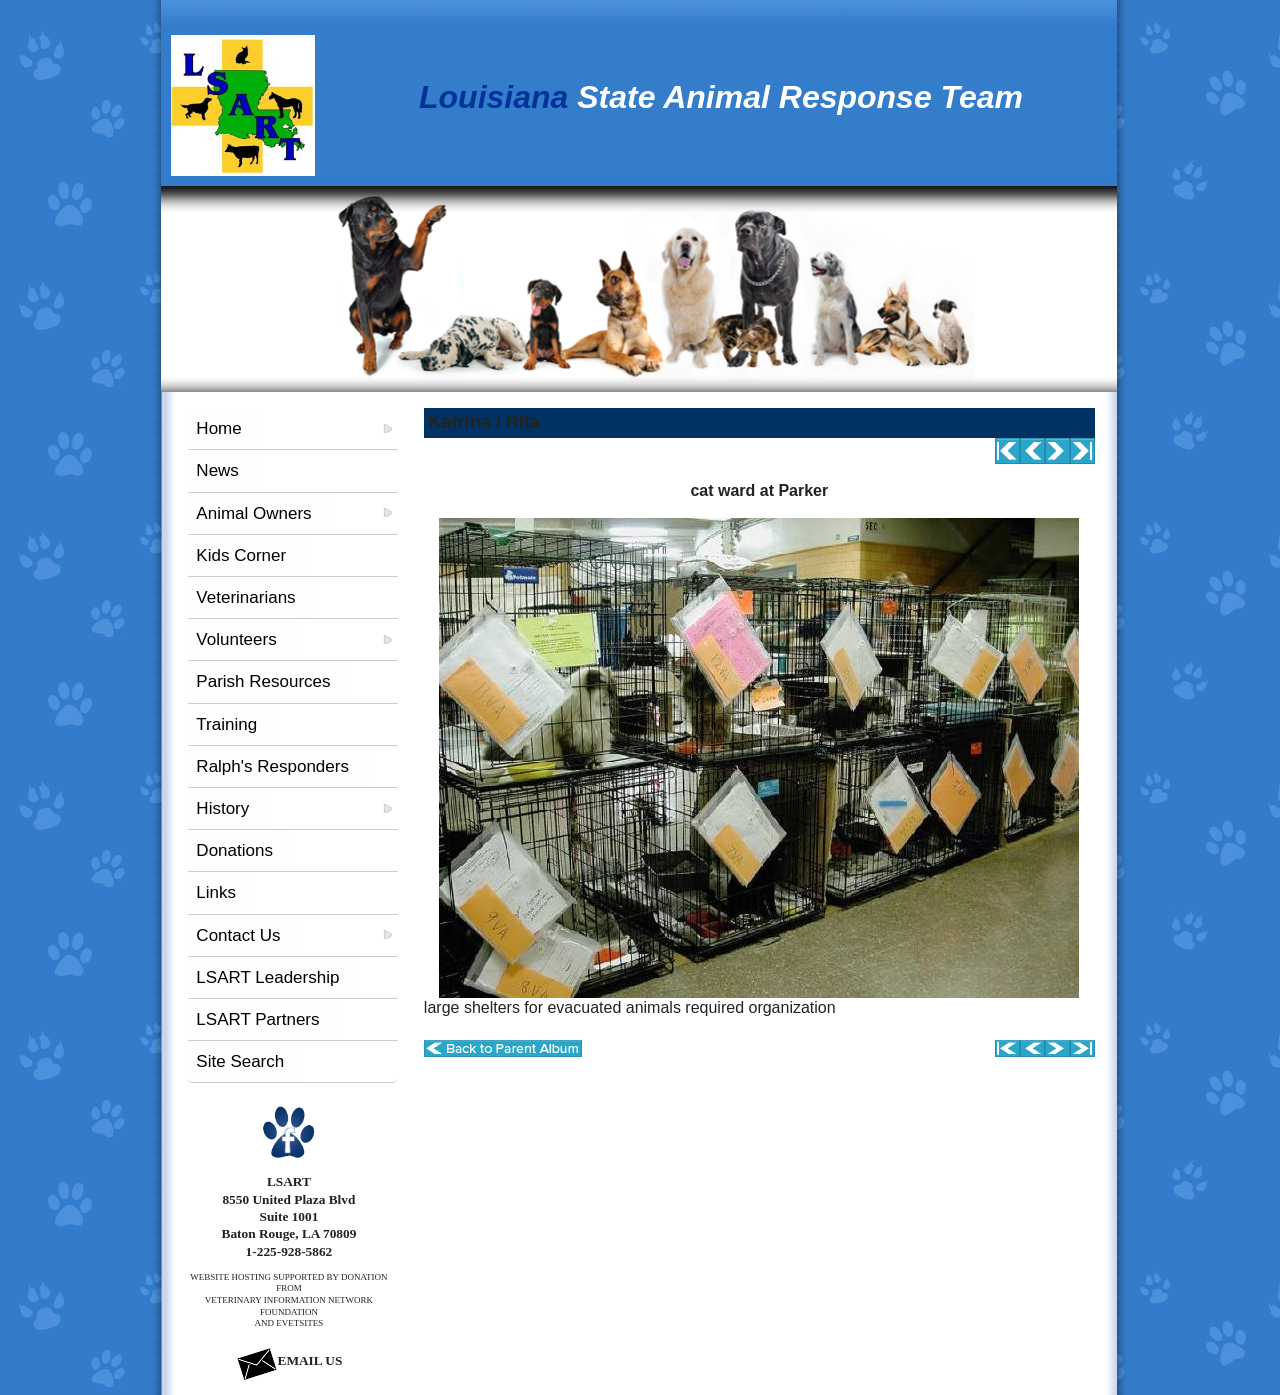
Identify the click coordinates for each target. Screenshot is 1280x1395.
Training (226, 724)
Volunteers (236, 639)
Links (216, 892)
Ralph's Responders (272, 766)
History (222, 808)
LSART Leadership (267, 977)
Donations (234, 850)
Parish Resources (263, 681)
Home (218, 428)
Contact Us (238, 935)
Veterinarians (245, 597)
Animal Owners (253, 513)
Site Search (240, 1061)
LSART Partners (257, 1019)
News (217, 470)
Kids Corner (241, 555)
